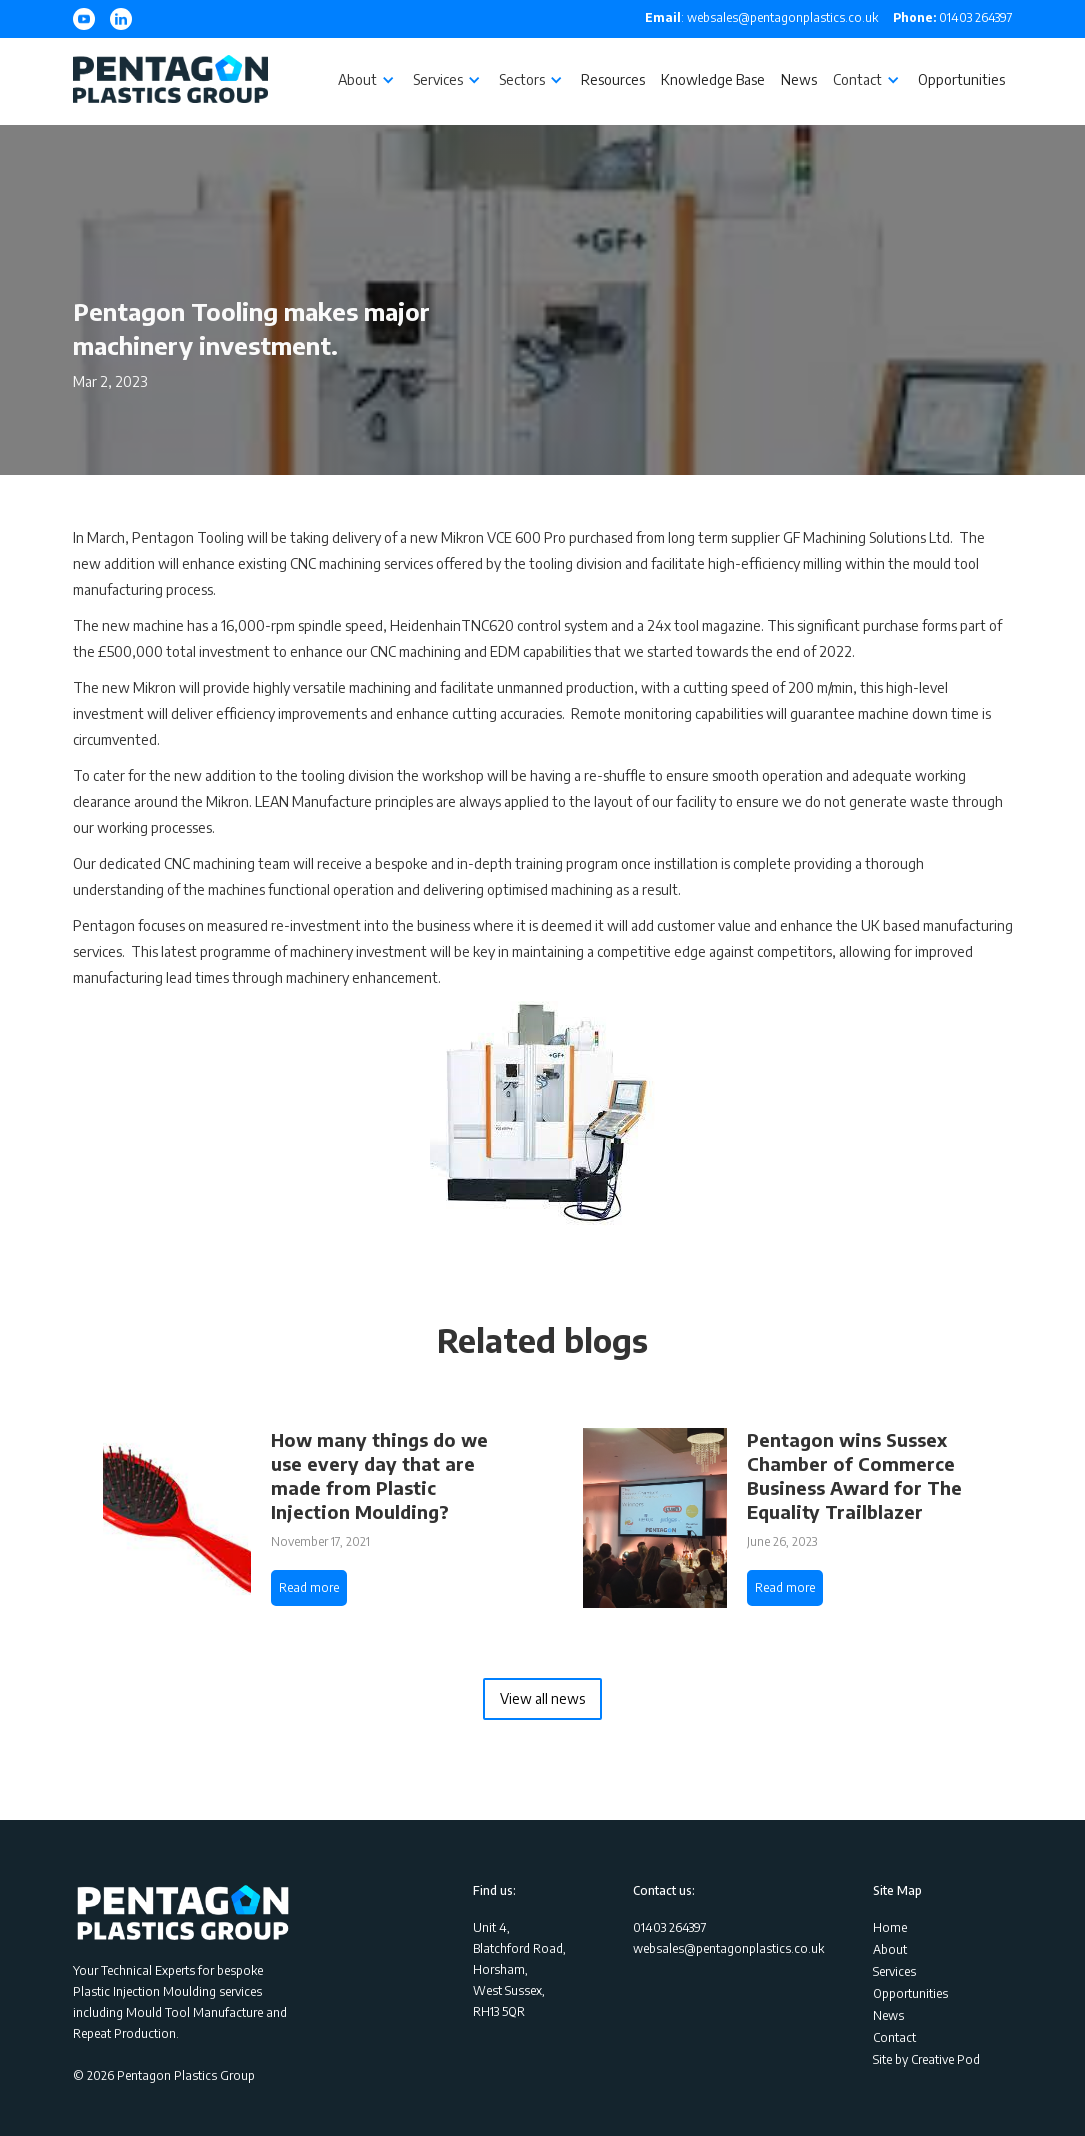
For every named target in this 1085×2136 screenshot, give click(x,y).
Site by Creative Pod (926, 2059)
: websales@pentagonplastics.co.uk (761, 17)
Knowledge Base (713, 79)
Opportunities (961, 79)
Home (890, 1927)
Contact (894, 2037)
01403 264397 (953, 17)
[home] (170, 81)
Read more (309, 1587)
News (799, 79)
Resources (613, 79)
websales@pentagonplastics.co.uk (728, 1948)
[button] (367, 80)
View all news (542, 1698)
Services (894, 1971)
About (890, 1949)
